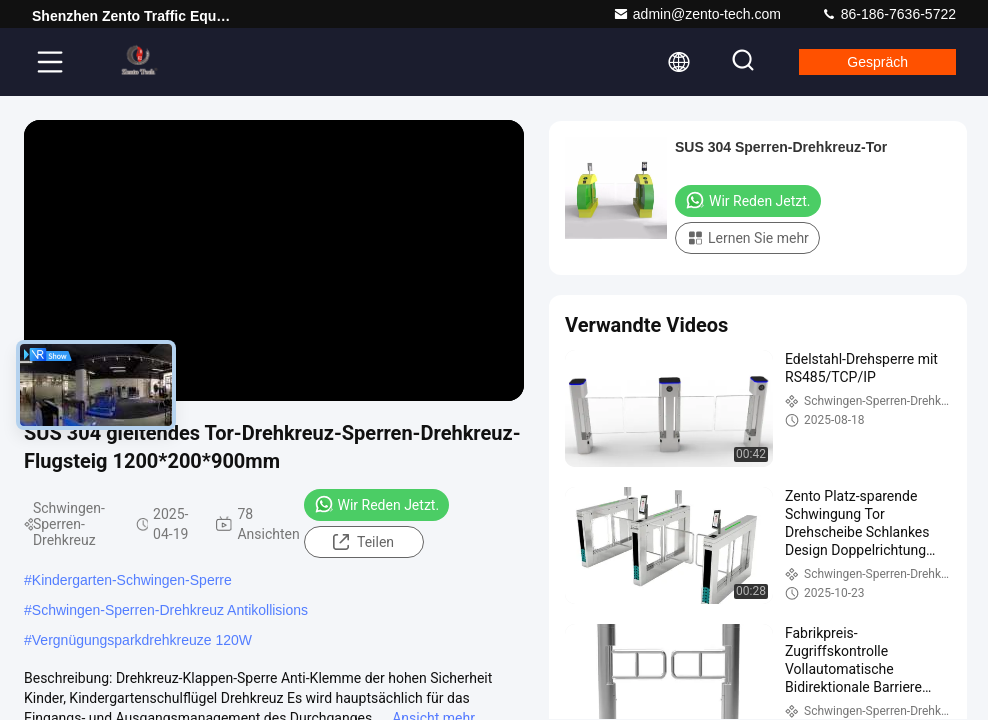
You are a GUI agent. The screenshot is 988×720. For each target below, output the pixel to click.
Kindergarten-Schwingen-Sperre (132, 580)
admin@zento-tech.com (697, 14)
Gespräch (877, 62)
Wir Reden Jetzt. (377, 504)
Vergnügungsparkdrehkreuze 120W (142, 640)
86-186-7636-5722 (888, 14)
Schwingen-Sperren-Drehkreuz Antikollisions (170, 610)
